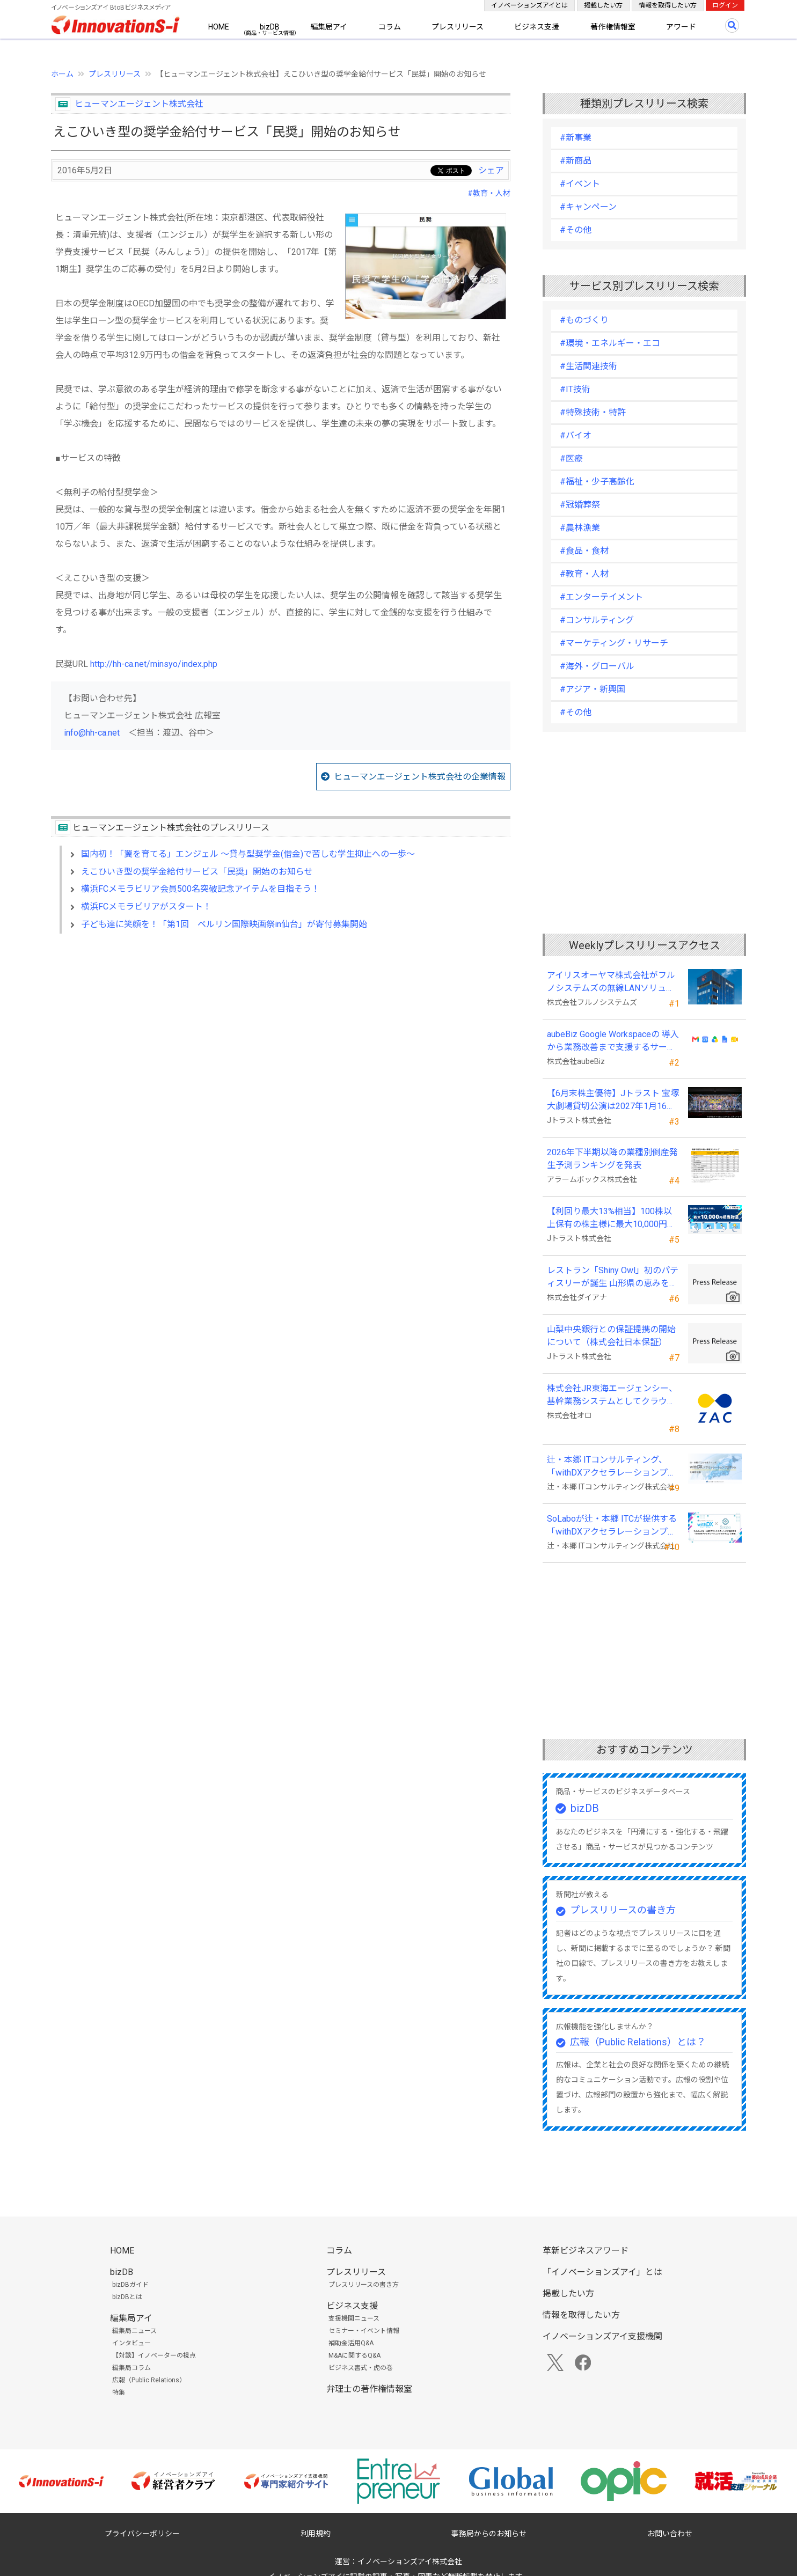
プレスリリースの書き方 (623, 1910)
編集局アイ (328, 27)
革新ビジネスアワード (585, 2250)
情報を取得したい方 (668, 5)
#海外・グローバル (597, 666)
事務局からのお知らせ (489, 2533)
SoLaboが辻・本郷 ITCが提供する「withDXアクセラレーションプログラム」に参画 (612, 1526)
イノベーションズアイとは (529, 5)
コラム (389, 27)
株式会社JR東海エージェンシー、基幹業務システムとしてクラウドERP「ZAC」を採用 (612, 1395)
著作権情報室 (612, 27)
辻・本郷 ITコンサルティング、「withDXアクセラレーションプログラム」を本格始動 (611, 1467)
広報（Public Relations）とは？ (638, 2041)
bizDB (270, 27)
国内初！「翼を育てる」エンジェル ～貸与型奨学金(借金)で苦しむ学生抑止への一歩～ (248, 854)
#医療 (571, 458)
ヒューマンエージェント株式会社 (139, 104)
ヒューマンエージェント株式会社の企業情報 (420, 777)
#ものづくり (584, 320)
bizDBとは (127, 2297)
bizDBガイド (130, 2284)
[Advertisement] (280, 1034)
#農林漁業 (580, 528)
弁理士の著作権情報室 (369, 2389)
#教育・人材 (488, 193)
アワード (681, 27)
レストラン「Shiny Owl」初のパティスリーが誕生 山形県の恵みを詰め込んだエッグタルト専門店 (612, 1277)
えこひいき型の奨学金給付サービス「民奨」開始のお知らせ (197, 872)
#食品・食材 (584, 551)
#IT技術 (575, 389)
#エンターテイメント (601, 597)
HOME (218, 27)
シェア (491, 170)
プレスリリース (458, 27)
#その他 (575, 230)
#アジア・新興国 (592, 689)
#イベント (580, 184)
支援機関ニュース (353, 2318)
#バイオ (575, 435)
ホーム (62, 74)
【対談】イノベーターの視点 (154, 2355)
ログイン (725, 5)
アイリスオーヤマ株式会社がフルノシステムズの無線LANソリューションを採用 (611, 982)
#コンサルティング (597, 620)
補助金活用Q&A (351, 2343)
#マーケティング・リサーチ (614, 643)
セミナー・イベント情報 (363, 2331)
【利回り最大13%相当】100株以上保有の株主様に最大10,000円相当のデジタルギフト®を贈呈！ (611, 1218)
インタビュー (131, 2343)
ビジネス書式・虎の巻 (360, 2368)
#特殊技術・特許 (593, 412)
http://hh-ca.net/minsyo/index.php (153, 664)
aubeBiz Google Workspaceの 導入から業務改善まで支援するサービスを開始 (613, 1041)
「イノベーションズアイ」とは (602, 2272)
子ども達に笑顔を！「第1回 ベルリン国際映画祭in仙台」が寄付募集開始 (224, 924)
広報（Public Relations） (149, 2380)
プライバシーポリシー (142, 2533)
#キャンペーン (588, 207)
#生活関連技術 (588, 366)
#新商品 (575, 161)
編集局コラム (131, 2368)
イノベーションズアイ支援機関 (602, 2336)
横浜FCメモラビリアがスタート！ (146, 906)
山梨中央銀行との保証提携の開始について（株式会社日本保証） (611, 1335)
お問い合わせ (669, 2533)
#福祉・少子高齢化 (597, 481)
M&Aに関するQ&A (354, 2355)
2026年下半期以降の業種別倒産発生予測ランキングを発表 (612, 1158)
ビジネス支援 (536, 27)
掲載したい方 (603, 5)
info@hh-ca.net (92, 733)
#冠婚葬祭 (580, 505)
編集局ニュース (134, 2331)
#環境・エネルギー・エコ (610, 343)
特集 (118, 2392)
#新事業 (575, 138)
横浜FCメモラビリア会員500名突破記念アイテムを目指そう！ (200, 889)
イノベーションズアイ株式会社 (409, 2561)
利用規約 (316, 2533)
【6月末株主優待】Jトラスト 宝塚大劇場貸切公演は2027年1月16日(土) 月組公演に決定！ (613, 1100)
